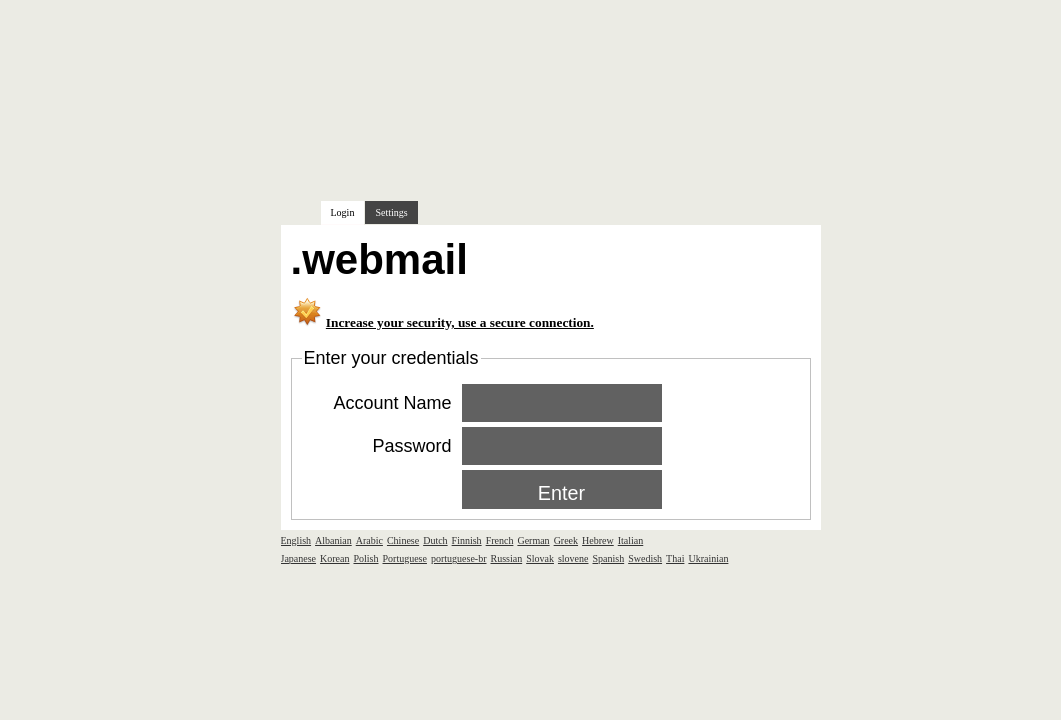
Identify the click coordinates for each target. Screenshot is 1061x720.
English (296, 540)
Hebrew (598, 540)
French (500, 540)
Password (411, 446)
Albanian (333, 540)
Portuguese (405, 558)
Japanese (299, 558)
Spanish (609, 558)
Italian (631, 540)
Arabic (369, 540)
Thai (675, 558)
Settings (391, 212)
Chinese (403, 540)
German (533, 540)
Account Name (392, 403)
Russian (507, 558)
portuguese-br (459, 558)
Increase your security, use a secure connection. (460, 322)
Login (343, 212)
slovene (573, 558)
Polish (365, 558)
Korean (334, 558)
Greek (566, 540)
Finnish (467, 540)
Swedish (645, 558)
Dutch (435, 540)
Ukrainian (708, 558)
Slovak (540, 558)
